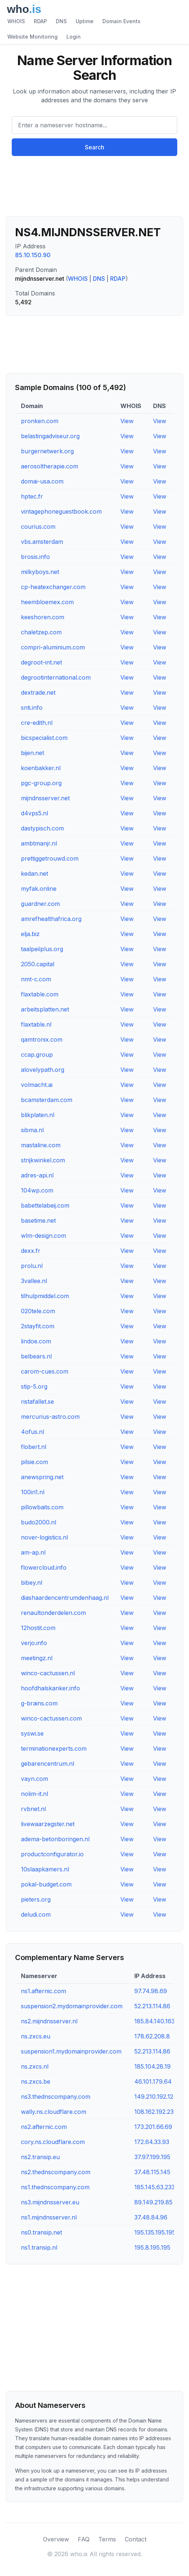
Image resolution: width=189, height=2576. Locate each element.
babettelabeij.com (45, 1205)
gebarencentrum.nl (47, 1763)
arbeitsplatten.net (45, 1009)
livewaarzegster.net (47, 1824)
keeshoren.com (42, 617)
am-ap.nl (33, 1552)
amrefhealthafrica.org (51, 918)
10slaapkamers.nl (45, 1869)
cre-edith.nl (36, 722)
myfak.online (39, 888)
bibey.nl (31, 1582)
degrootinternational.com (56, 677)
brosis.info (35, 556)
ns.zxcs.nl (34, 2066)
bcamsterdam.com (46, 1099)
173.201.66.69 (153, 2126)
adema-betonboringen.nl (55, 1839)
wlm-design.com (43, 1235)
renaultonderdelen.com (53, 1612)
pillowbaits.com (42, 1507)
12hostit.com (38, 1627)
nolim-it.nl (34, 1793)
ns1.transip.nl (39, 2247)
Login (73, 36)
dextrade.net (38, 692)
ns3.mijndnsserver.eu (50, 2202)
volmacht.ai (36, 1084)
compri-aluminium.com (53, 647)
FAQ (84, 2539)
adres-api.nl (37, 1175)
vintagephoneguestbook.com (61, 511)
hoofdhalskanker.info (50, 1688)
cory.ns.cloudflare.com (53, 2142)
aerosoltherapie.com (49, 466)
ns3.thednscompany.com (55, 2096)
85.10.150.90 (33, 255)
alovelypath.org (42, 1069)
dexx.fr (30, 1250)
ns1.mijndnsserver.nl (49, 2217)
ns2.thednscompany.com (55, 2172)
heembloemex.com (47, 602)
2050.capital (37, 964)
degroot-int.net (41, 662)
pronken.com (39, 421)
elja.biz (30, 934)
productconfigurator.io (52, 1854)
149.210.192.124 (155, 2096)
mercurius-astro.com (50, 1416)
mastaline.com (41, 1145)
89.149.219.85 (153, 2202)
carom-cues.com (44, 1371)
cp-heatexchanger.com (53, 587)
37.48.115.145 (152, 2172)
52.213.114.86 (152, 2006)
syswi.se (32, 1733)
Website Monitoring (32, 36)
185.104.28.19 (152, 2066)
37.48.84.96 (150, 2217)
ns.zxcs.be (35, 2081)
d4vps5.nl (34, 813)
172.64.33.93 (151, 2142)
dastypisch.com (42, 828)
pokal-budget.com (46, 1884)
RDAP (40, 21)
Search (94, 147)
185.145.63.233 (154, 2187)
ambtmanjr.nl (39, 843)
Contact (135, 2539)
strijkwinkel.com (43, 1160)
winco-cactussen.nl (48, 1673)
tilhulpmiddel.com (45, 1296)
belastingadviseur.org (50, 436)
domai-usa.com (42, 481)
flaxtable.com (39, 994)
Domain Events (121, 21)
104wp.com (37, 1190)
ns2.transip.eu (40, 2157)
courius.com (38, 526)
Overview (56, 2539)
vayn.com (34, 1778)
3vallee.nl (34, 1281)
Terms (107, 2539)
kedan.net (34, 873)
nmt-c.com (36, 979)
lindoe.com (36, 1341)
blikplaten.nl (37, 1115)
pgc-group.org (41, 783)
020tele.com (38, 1311)
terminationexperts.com (54, 1748)
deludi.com (36, 1914)
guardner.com (40, 903)
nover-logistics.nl (44, 1537)
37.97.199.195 (152, 2157)
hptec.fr (32, 496)
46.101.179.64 (153, 2081)
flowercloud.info (43, 1567)
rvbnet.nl (33, 1809)
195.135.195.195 (154, 2232)
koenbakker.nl (41, 768)
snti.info (32, 707)
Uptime (85, 21)
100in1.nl (32, 1492)
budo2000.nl (38, 1522)
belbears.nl (36, 1356)
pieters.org (36, 1899)
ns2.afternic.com (44, 2126)
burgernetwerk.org (47, 451)
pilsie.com (34, 1462)
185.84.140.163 (154, 2021)
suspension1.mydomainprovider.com (71, 2051)
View (127, 421)
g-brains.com (39, 1703)
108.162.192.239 (155, 2111)
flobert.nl (33, 1446)
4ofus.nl (32, 1431)
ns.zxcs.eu (35, 2036)
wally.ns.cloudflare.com (53, 2111)
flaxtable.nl (36, 1024)
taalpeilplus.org (42, 949)
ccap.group (37, 1054)
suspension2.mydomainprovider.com (72, 2006)
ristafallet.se (37, 1401)
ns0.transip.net (41, 2232)
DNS (61, 21)
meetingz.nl (36, 1658)
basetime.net (38, 1220)
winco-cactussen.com (51, 1718)
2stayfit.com (37, 1326)
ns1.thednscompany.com (55, 2187)
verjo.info (34, 1643)
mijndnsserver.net (45, 798)
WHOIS (16, 21)
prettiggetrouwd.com (50, 858)
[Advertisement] (94, 189)
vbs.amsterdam (42, 541)
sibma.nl (32, 1130)
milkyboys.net (40, 571)
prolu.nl (32, 1265)
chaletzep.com (41, 632)
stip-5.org (34, 1386)
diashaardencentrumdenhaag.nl (65, 1597)
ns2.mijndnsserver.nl (49, 2021)
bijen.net (32, 752)
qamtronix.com (41, 1039)
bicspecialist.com (44, 737)
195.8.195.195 (152, 2247)
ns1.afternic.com (43, 1991)
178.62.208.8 (152, 2036)
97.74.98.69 (150, 1991)
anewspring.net (42, 1477)
